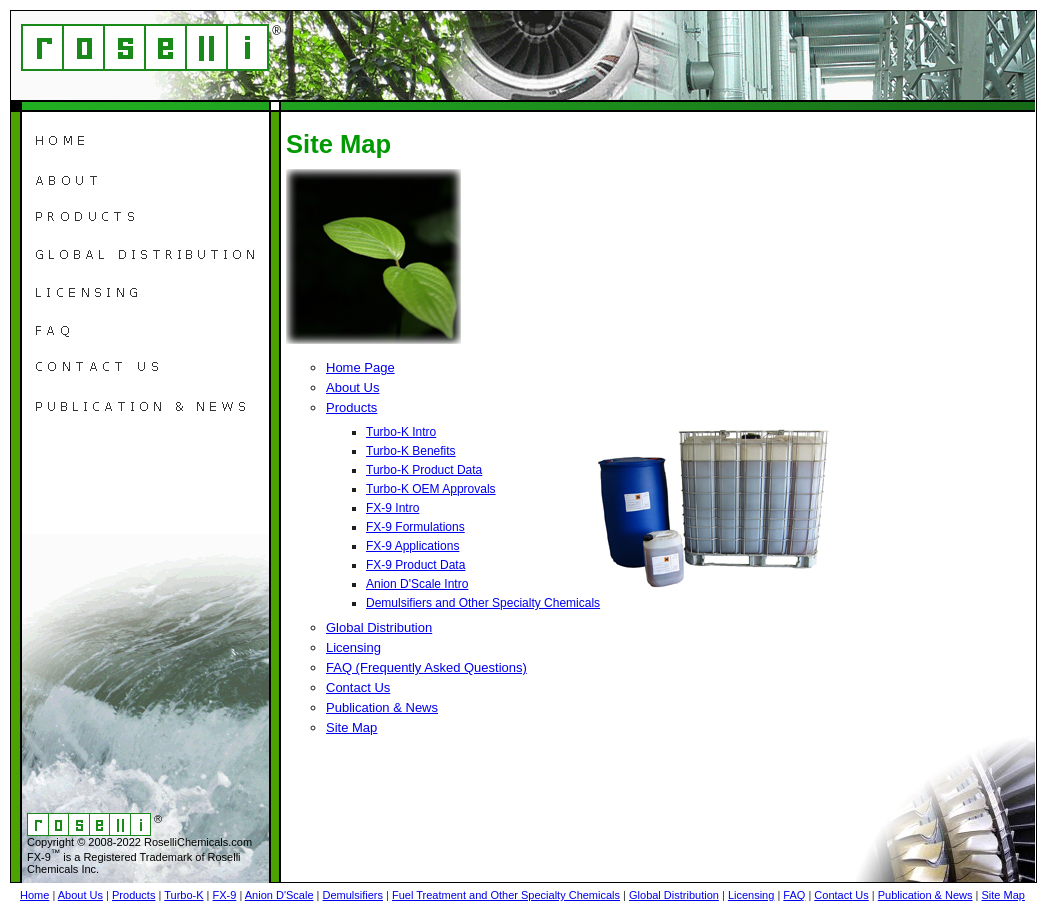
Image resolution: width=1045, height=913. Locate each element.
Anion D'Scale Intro (417, 584)
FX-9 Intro (392, 508)
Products (351, 407)
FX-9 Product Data (415, 565)
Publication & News (382, 707)
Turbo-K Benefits (411, 451)
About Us (352, 387)
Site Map (351, 727)
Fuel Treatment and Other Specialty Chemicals (506, 895)
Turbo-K (183, 895)
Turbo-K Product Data (424, 470)
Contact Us (358, 687)
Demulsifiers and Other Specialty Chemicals (483, 603)
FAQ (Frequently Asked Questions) (426, 667)
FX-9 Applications (412, 546)
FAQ (794, 895)
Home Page (360, 367)
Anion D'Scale (279, 895)
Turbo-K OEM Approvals (431, 489)
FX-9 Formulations (415, 527)
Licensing (353, 647)
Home (34, 895)
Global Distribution (379, 627)
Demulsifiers (352, 895)
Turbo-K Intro (401, 432)
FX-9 (225, 895)
